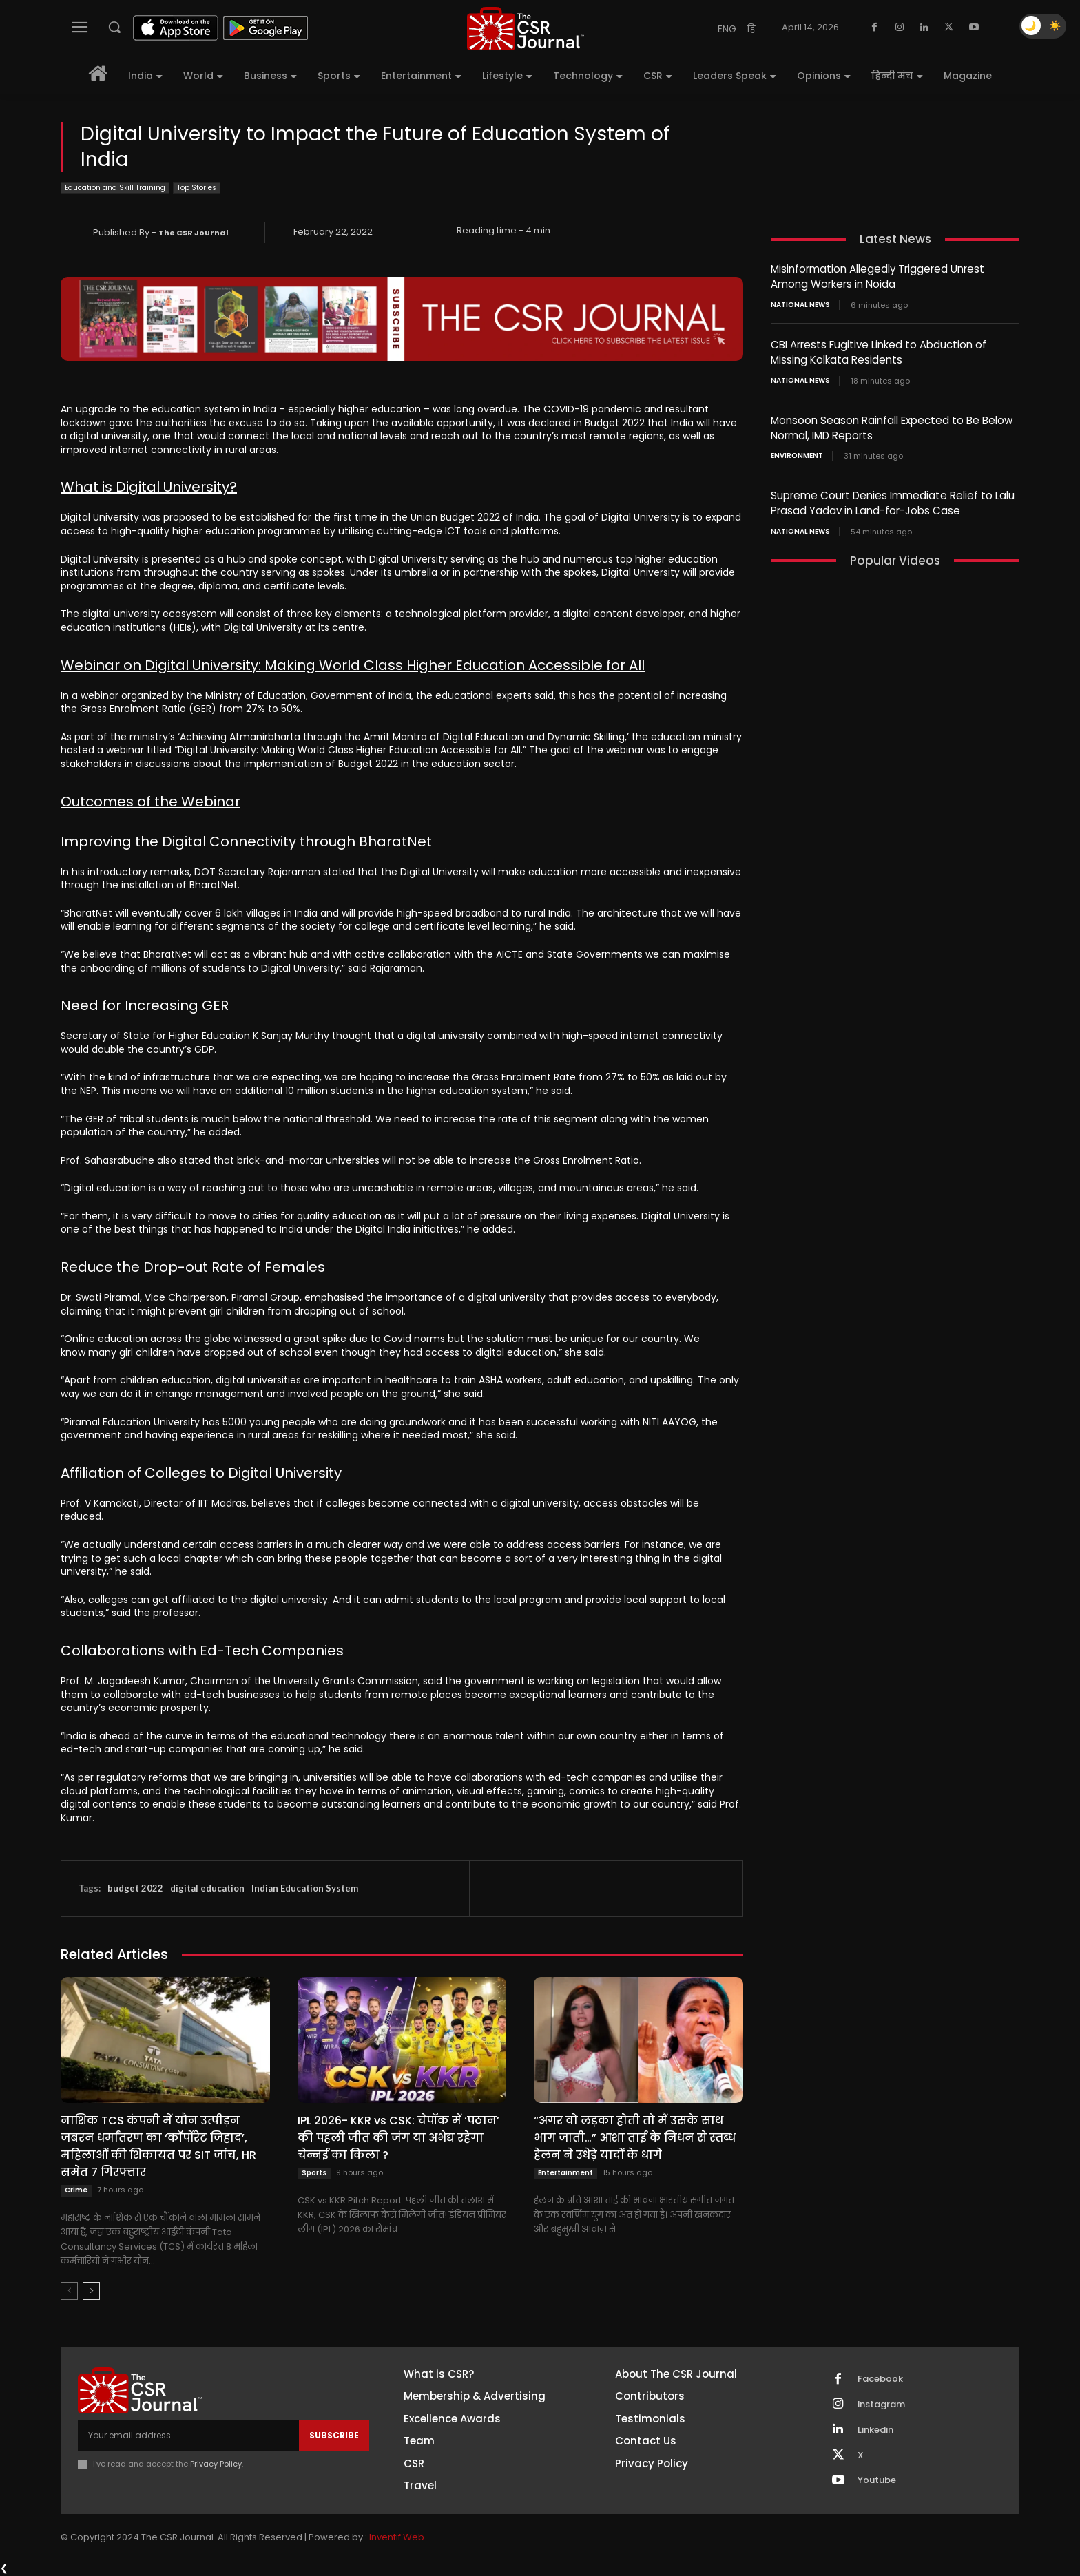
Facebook (880, 2379)
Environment (797, 452)
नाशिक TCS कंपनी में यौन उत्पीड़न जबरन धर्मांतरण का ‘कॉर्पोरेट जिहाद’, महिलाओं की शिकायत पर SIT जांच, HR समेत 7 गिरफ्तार (158, 2146)
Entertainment (565, 2173)
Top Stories (196, 188)
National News (800, 303)
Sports (314, 2173)
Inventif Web (396, 2537)
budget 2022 (135, 1888)
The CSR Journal (193, 232)
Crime (76, 2190)
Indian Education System (304, 1888)
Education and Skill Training (115, 188)
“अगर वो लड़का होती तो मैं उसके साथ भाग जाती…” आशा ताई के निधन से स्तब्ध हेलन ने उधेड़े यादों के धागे (635, 2138)
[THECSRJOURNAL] (525, 28)
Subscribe (334, 2435)
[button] (114, 26)
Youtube (877, 2481)
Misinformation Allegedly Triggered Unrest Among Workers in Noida (877, 276)
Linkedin (875, 2430)
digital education (207, 1888)
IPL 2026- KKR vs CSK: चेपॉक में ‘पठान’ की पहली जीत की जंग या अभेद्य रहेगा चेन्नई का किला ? (398, 2138)
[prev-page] (69, 2291)
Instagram (882, 2404)
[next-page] (91, 2291)
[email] (188, 2435)
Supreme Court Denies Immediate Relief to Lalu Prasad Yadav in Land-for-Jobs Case (893, 499)
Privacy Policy (216, 2463)
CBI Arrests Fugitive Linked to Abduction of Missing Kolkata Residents (878, 350)
